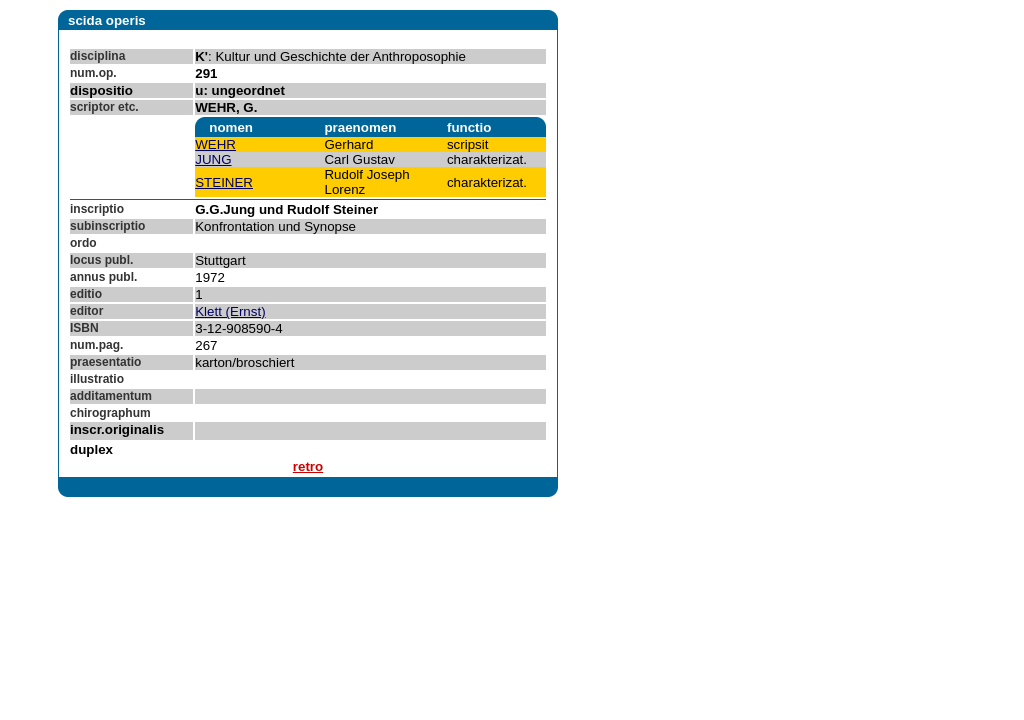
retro (308, 466)
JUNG (213, 159)
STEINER (224, 182)
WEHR (215, 144)
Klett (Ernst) (230, 311)
